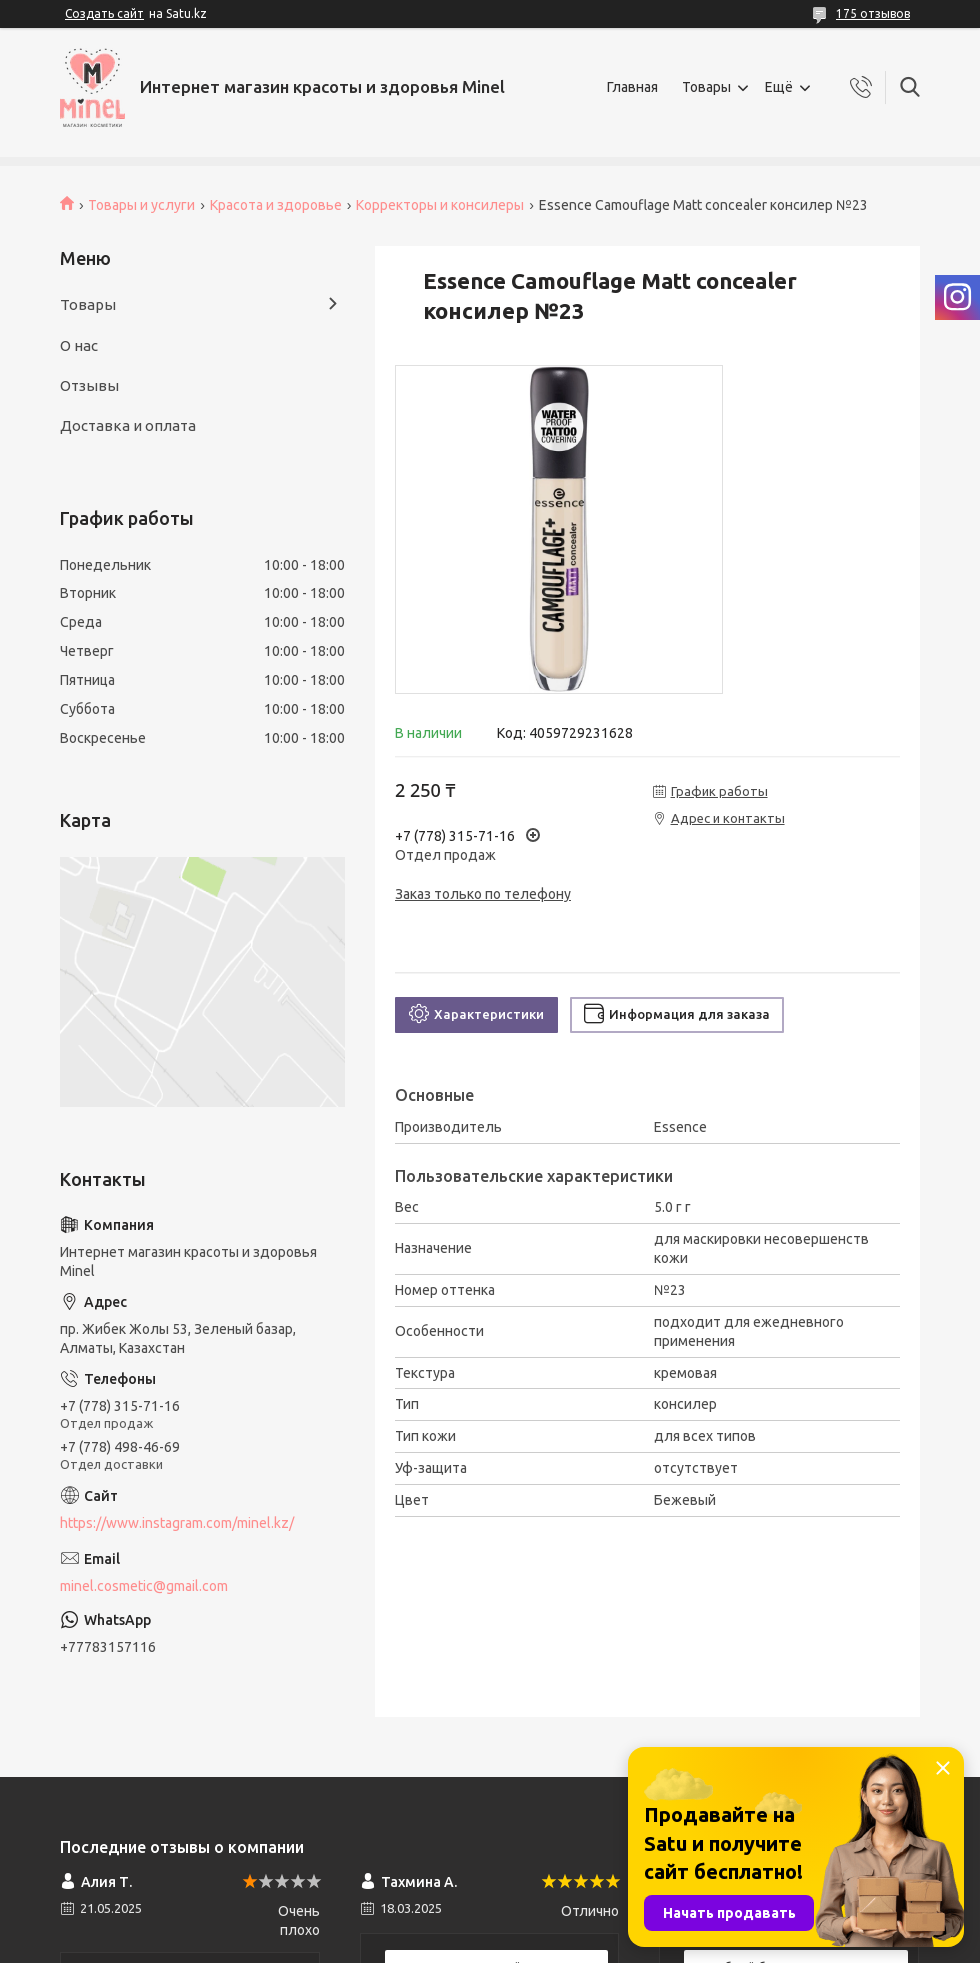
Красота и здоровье (276, 205)
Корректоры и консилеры (440, 205)
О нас (79, 345)
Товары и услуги (141, 205)
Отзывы (89, 385)
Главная (632, 87)
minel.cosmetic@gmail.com (144, 1586)
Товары (706, 87)
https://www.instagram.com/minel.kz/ (177, 1523)
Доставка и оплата (128, 425)
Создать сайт (104, 13)
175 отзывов (873, 13)
